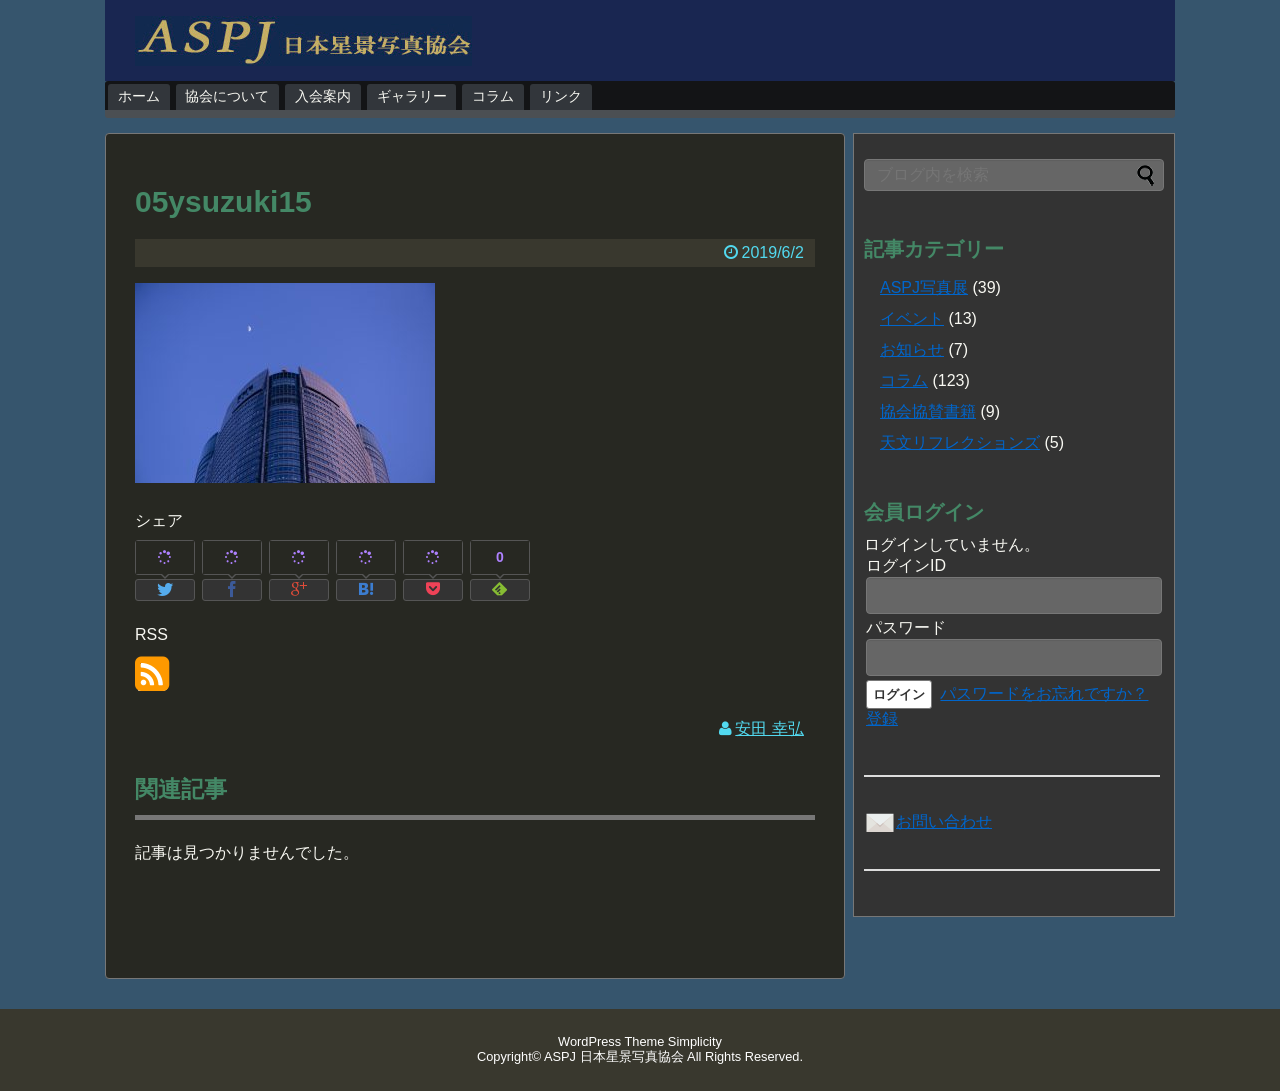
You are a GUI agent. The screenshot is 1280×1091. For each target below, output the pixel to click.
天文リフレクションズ (960, 442)
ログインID (906, 565)
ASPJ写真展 (924, 287)
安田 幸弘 (769, 728)
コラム (493, 96)
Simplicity (695, 1041)
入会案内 (323, 96)
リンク (561, 96)
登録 (882, 718)
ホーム (139, 96)
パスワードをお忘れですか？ (1044, 693)
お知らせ (912, 349)
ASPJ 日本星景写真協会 (614, 1056)
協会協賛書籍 (928, 411)
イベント (912, 318)
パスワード (906, 627)
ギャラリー (412, 96)
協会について (227, 96)
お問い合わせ (928, 821)
